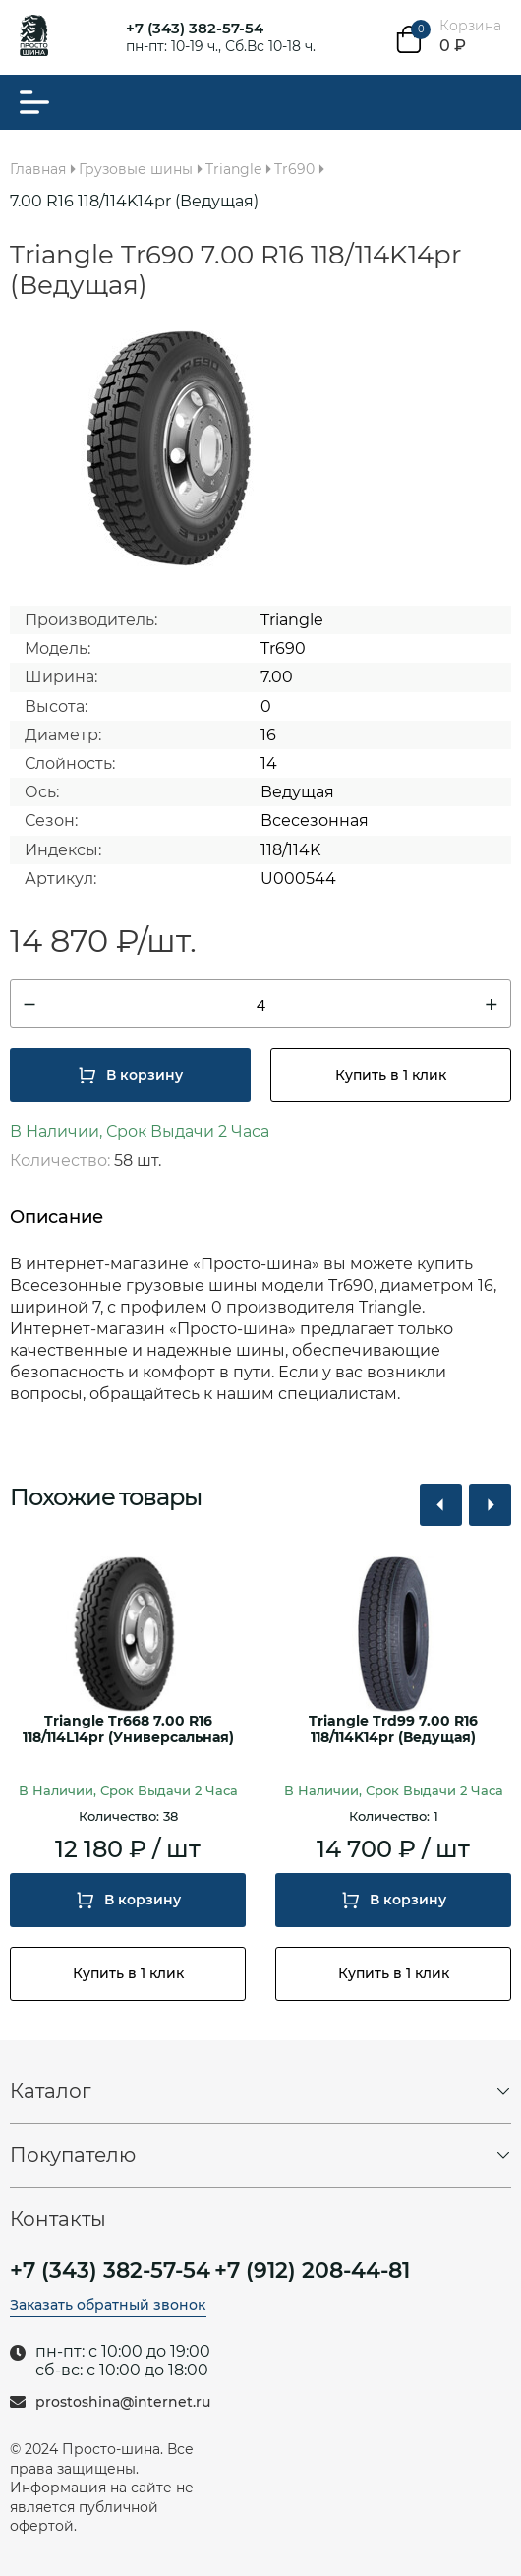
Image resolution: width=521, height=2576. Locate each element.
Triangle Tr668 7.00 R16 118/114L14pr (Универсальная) (128, 1729)
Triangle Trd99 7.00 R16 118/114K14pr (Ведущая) (393, 1729)
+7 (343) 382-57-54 (194, 28)
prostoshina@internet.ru (122, 2402)
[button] (441, 1505)
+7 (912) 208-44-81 (312, 2271)
